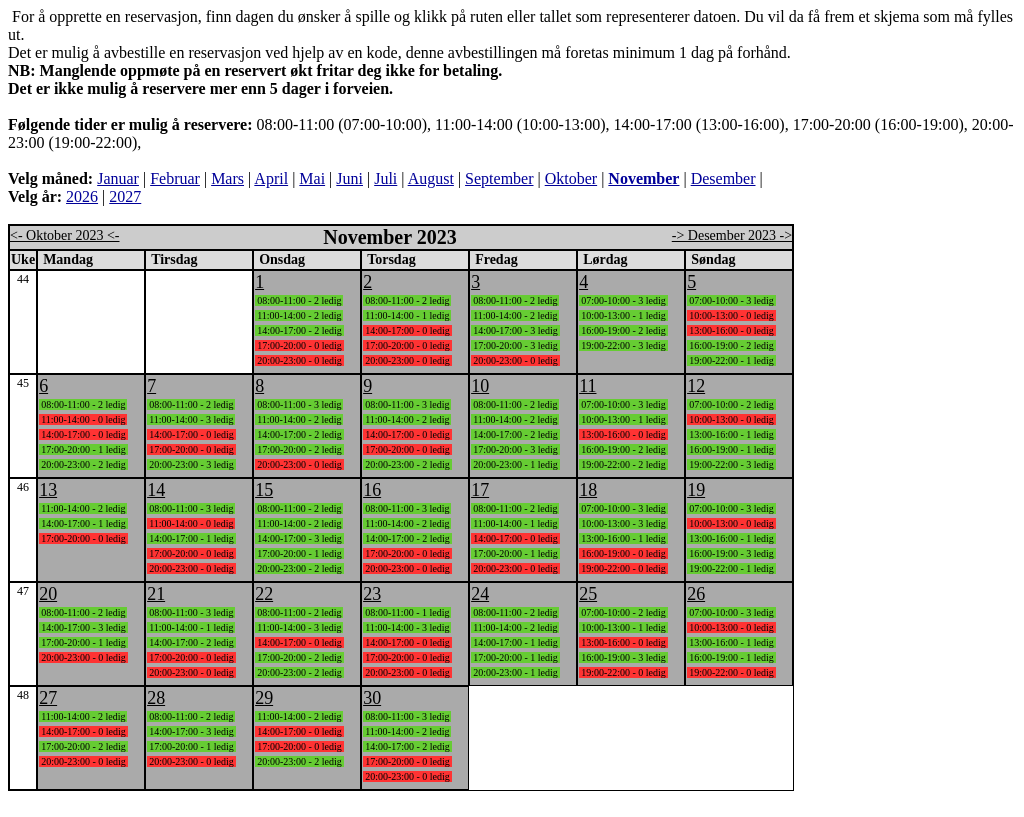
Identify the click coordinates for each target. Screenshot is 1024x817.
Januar (118, 178)
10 (480, 386)
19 (696, 490)
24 (480, 594)
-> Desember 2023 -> (732, 235)
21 (156, 594)
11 (587, 386)
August (431, 178)
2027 (125, 196)
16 (372, 490)
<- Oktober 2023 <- (65, 235)
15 (264, 490)
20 (48, 594)
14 (156, 490)
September (499, 178)
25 (588, 594)
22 (264, 594)
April (271, 178)
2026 (82, 196)
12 (696, 386)
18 (588, 490)
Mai (312, 178)
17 (480, 490)
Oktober (571, 178)
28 (156, 698)
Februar (175, 178)
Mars (227, 178)
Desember (723, 178)
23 (372, 594)
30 (372, 698)
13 (48, 490)
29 (264, 698)
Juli (385, 178)
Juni (349, 178)
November (643, 178)
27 (48, 698)
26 (696, 594)
